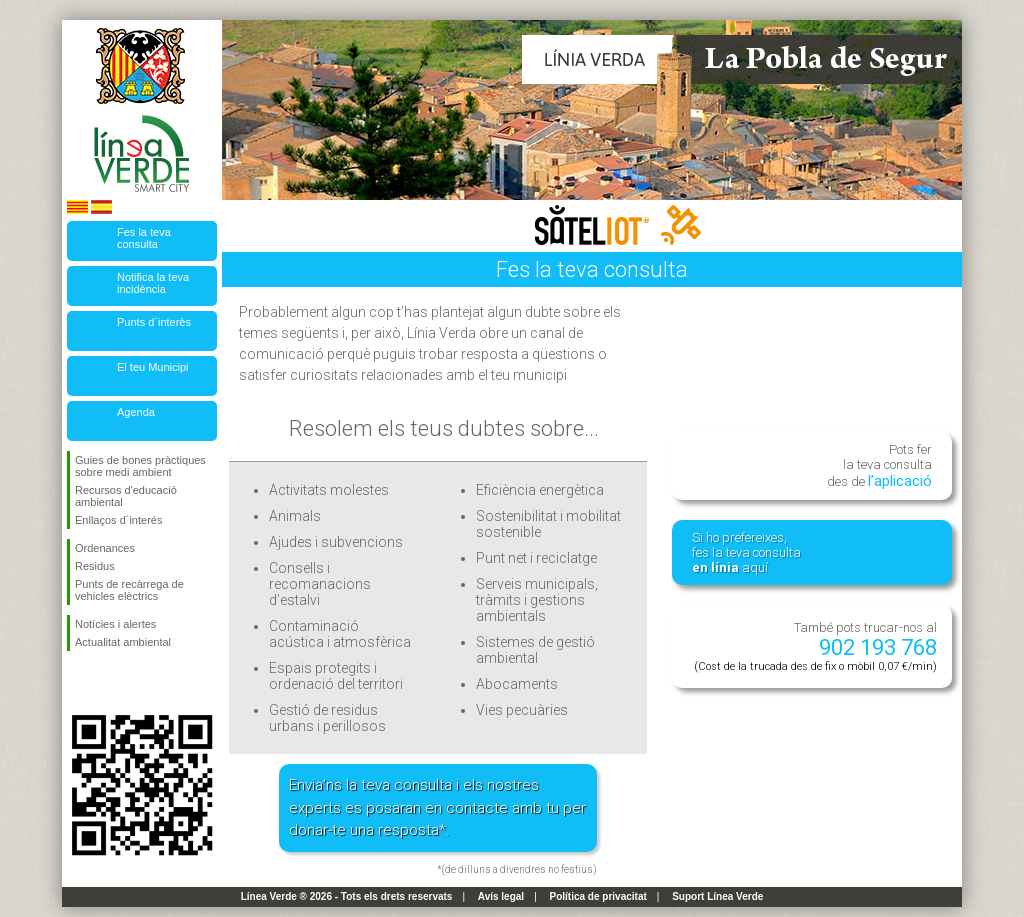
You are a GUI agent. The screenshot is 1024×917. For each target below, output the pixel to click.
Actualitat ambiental (123, 642)
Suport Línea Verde (717, 896)
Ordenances (105, 548)
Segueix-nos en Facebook (79, 683)
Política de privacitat (598, 896)
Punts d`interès (154, 322)
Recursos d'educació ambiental (126, 496)
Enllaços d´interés (118, 520)
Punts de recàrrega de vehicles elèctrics (129, 590)
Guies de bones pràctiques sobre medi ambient (140, 466)
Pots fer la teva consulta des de (879, 466)
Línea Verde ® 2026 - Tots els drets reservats (347, 896)
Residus (95, 566)
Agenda (136, 412)
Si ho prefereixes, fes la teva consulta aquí (746, 552)
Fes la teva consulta (144, 238)
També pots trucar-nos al (815, 646)
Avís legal (501, 896)
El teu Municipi (153, 367)
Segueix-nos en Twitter (112, 683)
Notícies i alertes (115, 624)
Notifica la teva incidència (153, 283)
